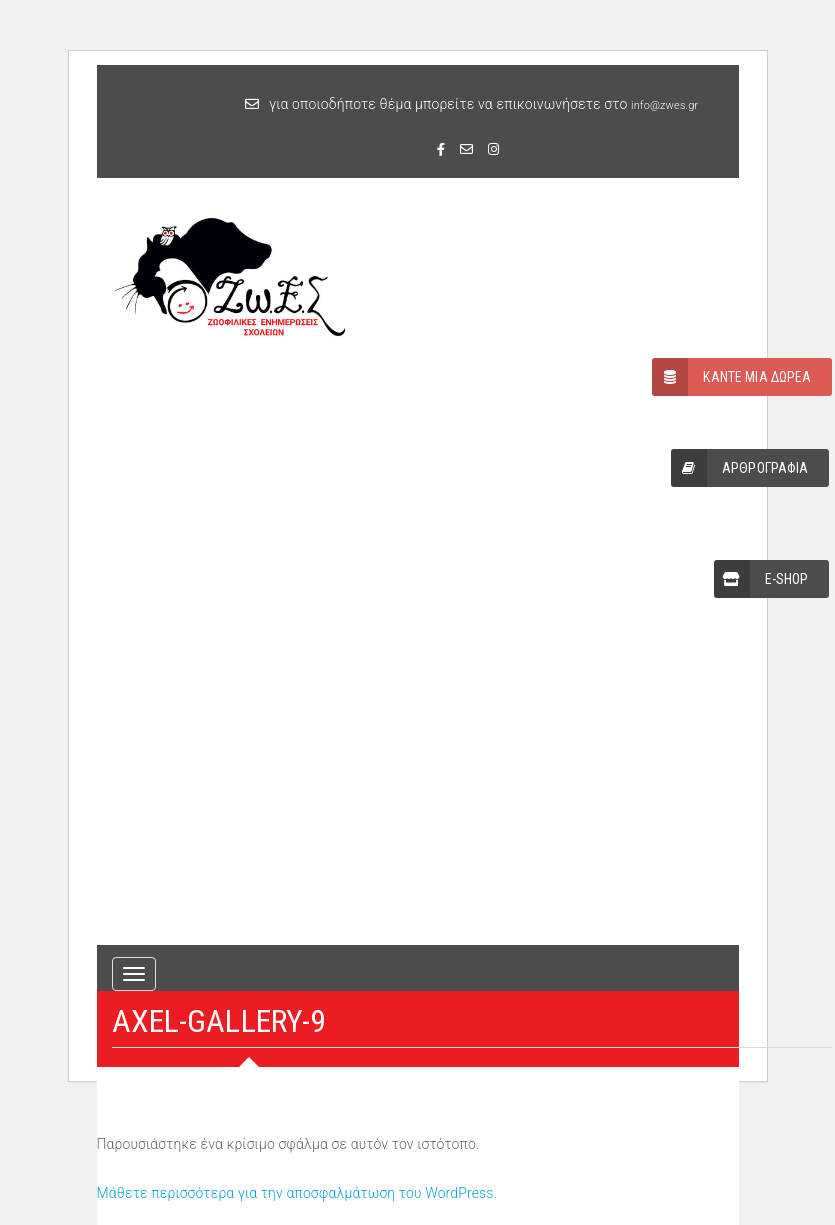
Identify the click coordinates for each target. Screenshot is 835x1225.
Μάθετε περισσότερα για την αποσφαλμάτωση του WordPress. (297, 1193)
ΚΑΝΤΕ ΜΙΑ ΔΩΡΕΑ (731, 377)
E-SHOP (761, 579)
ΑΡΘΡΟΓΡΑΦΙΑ (740, 468)
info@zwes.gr (664, 105)
